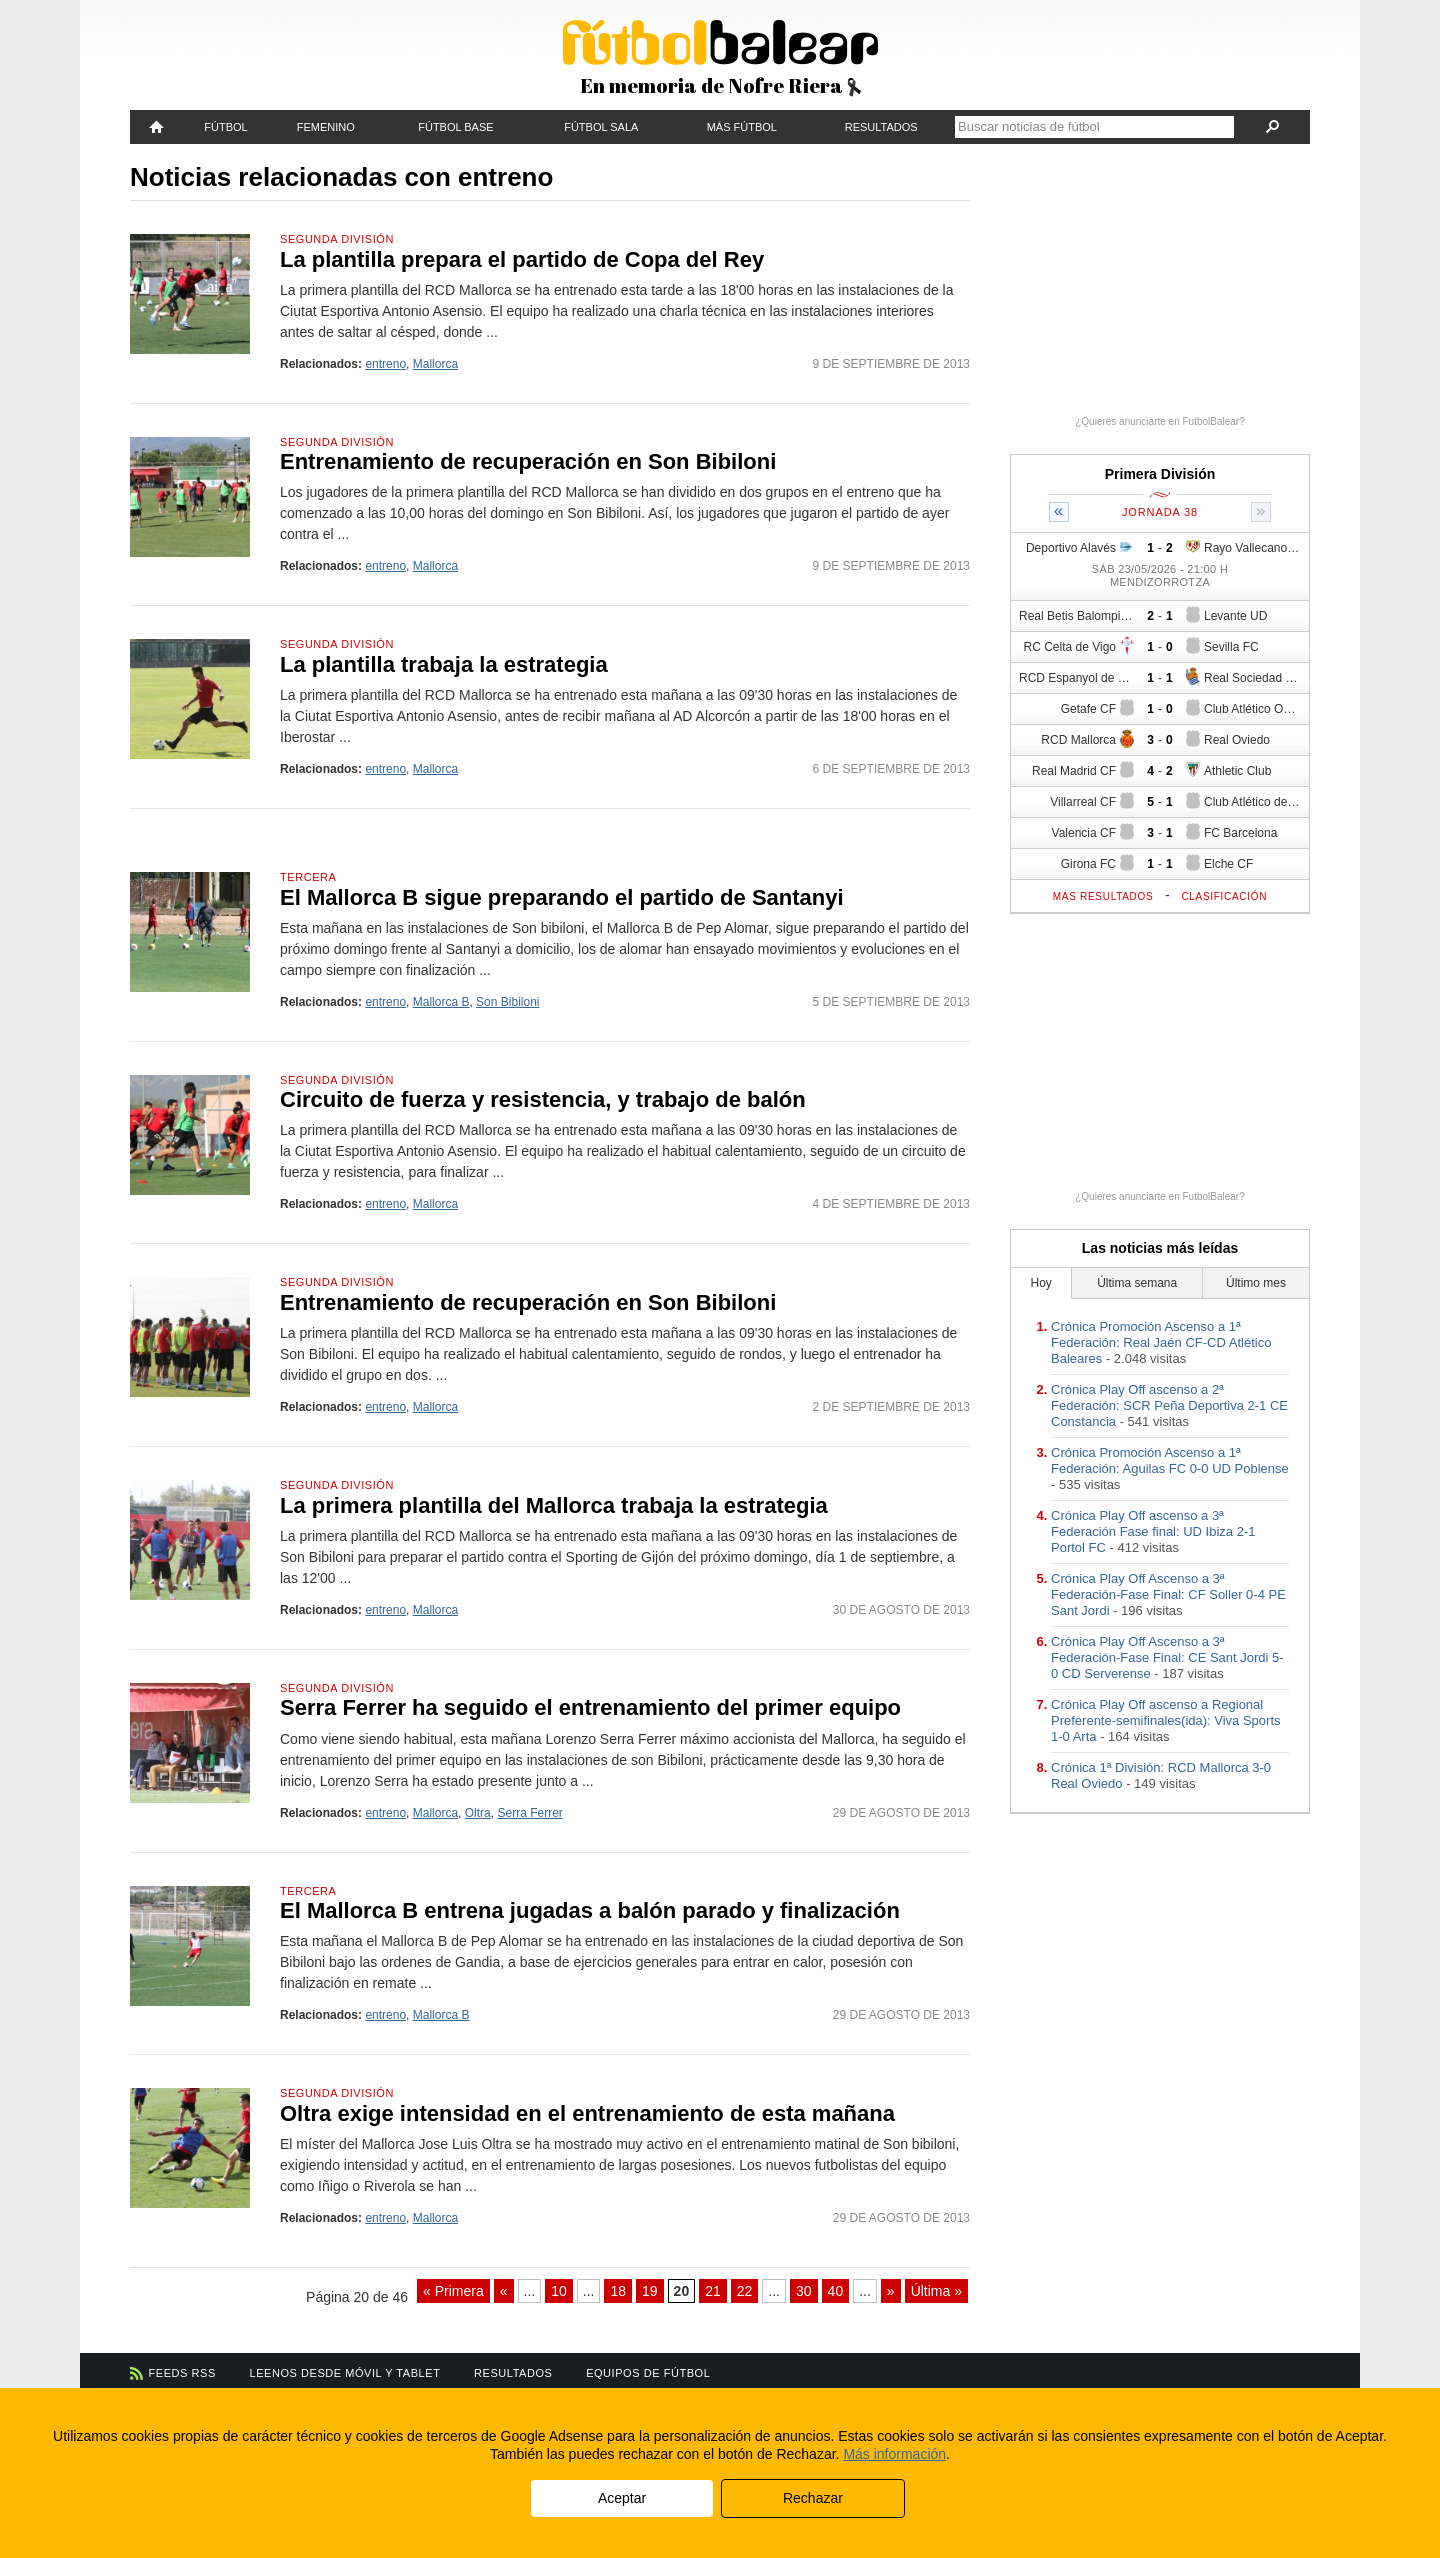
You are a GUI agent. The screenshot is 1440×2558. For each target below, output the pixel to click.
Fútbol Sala (601, 127)
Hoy (1041, 1283)
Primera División (1160, 474)
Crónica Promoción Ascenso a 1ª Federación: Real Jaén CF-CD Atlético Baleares (1161, 1342)
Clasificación (1224, 896)
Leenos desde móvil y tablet (345, 2373)
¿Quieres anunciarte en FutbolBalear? (1160, 421)
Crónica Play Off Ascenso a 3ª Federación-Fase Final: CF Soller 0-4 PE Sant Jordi (1168, 1594)
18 (618, 2291)
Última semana (1137, 1283)
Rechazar (813, 2498)
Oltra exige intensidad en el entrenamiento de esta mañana (587, 2113)
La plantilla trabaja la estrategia (444, 664)
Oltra (478, 1813)
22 (745, 2291)
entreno (385, 364)
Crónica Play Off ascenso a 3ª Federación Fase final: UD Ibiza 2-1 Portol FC (1153, 1531)
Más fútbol (742, 127)
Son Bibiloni (507, 1002)
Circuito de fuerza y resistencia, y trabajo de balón (543, 1099)
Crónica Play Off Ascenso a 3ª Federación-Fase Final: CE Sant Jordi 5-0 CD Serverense (1167, 1657)
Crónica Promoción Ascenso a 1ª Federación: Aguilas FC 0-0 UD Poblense (1170, 1460)
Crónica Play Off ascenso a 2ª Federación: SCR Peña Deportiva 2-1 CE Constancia (1169, 1405)
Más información (894, 2454)
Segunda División (337, 239)
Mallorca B (441, 1002)
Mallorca (435, 364)
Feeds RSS (182, 2373)
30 (804, 2291)
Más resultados (1103, 896)
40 (836, 2291)
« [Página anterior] (504, 2291)
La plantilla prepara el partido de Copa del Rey (522, 259)
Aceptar (622, 2498)
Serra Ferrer (529, 1813)
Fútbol (225, 127)
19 (650, 2291)
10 (559, 2291)
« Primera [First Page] (453, 2291)
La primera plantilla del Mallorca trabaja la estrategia (554, 1505)
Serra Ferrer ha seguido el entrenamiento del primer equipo (590, 1707)
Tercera (308, 877)
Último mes (1256, 1283)
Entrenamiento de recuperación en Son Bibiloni (528, 461)
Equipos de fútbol (648, 2373)
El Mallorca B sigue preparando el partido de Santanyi (562, 897)
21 (713, 2291)
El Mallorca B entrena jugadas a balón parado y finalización (590, 1910)
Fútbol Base (455, 127)
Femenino (326, 127)
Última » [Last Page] (936, 2291)
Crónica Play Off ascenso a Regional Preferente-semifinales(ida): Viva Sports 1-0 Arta (1166, 1720)
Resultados (881, 127)
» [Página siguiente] (891, 2291)
